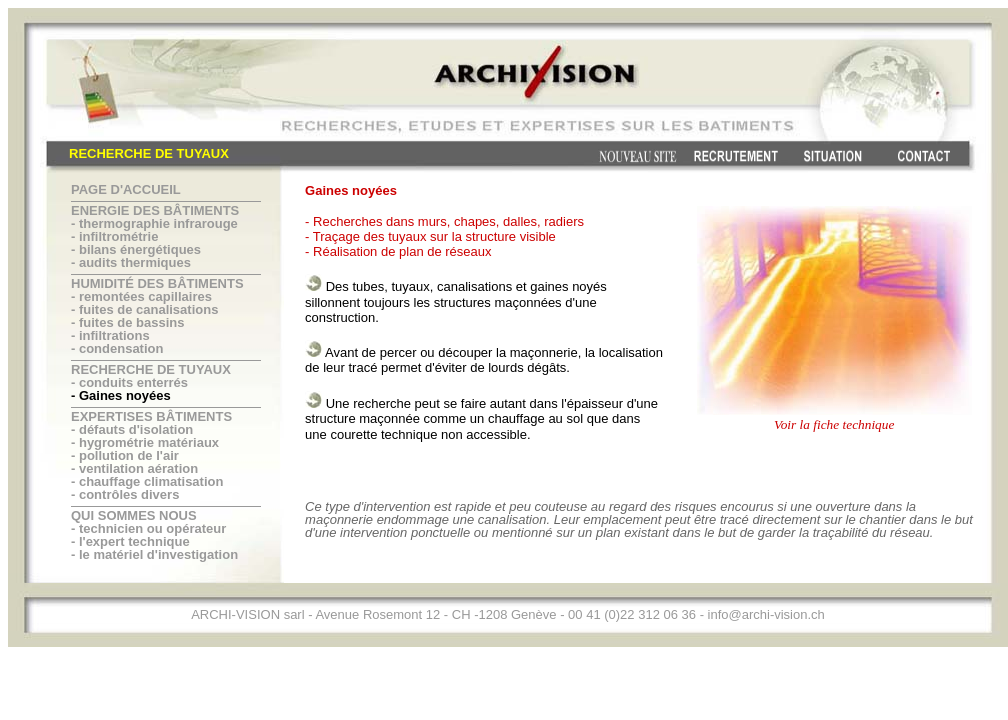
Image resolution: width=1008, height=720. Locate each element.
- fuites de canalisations (144, 309)
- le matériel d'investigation (154, 554)
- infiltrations (110, 335)
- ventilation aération (134, 468)
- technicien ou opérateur (148, 528)
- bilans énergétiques (136, 249)
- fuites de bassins (127, 322)
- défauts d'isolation (132, 429)
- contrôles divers (125, 494)
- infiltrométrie (114, 236)
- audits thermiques (131, 262)
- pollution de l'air (125, 455)
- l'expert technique (130, 541)
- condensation (117, 348)
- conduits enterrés (129, 382)
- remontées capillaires (141, 296)
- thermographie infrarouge (154, 223)
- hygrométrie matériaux (145, 442)
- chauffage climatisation (147, 481)
